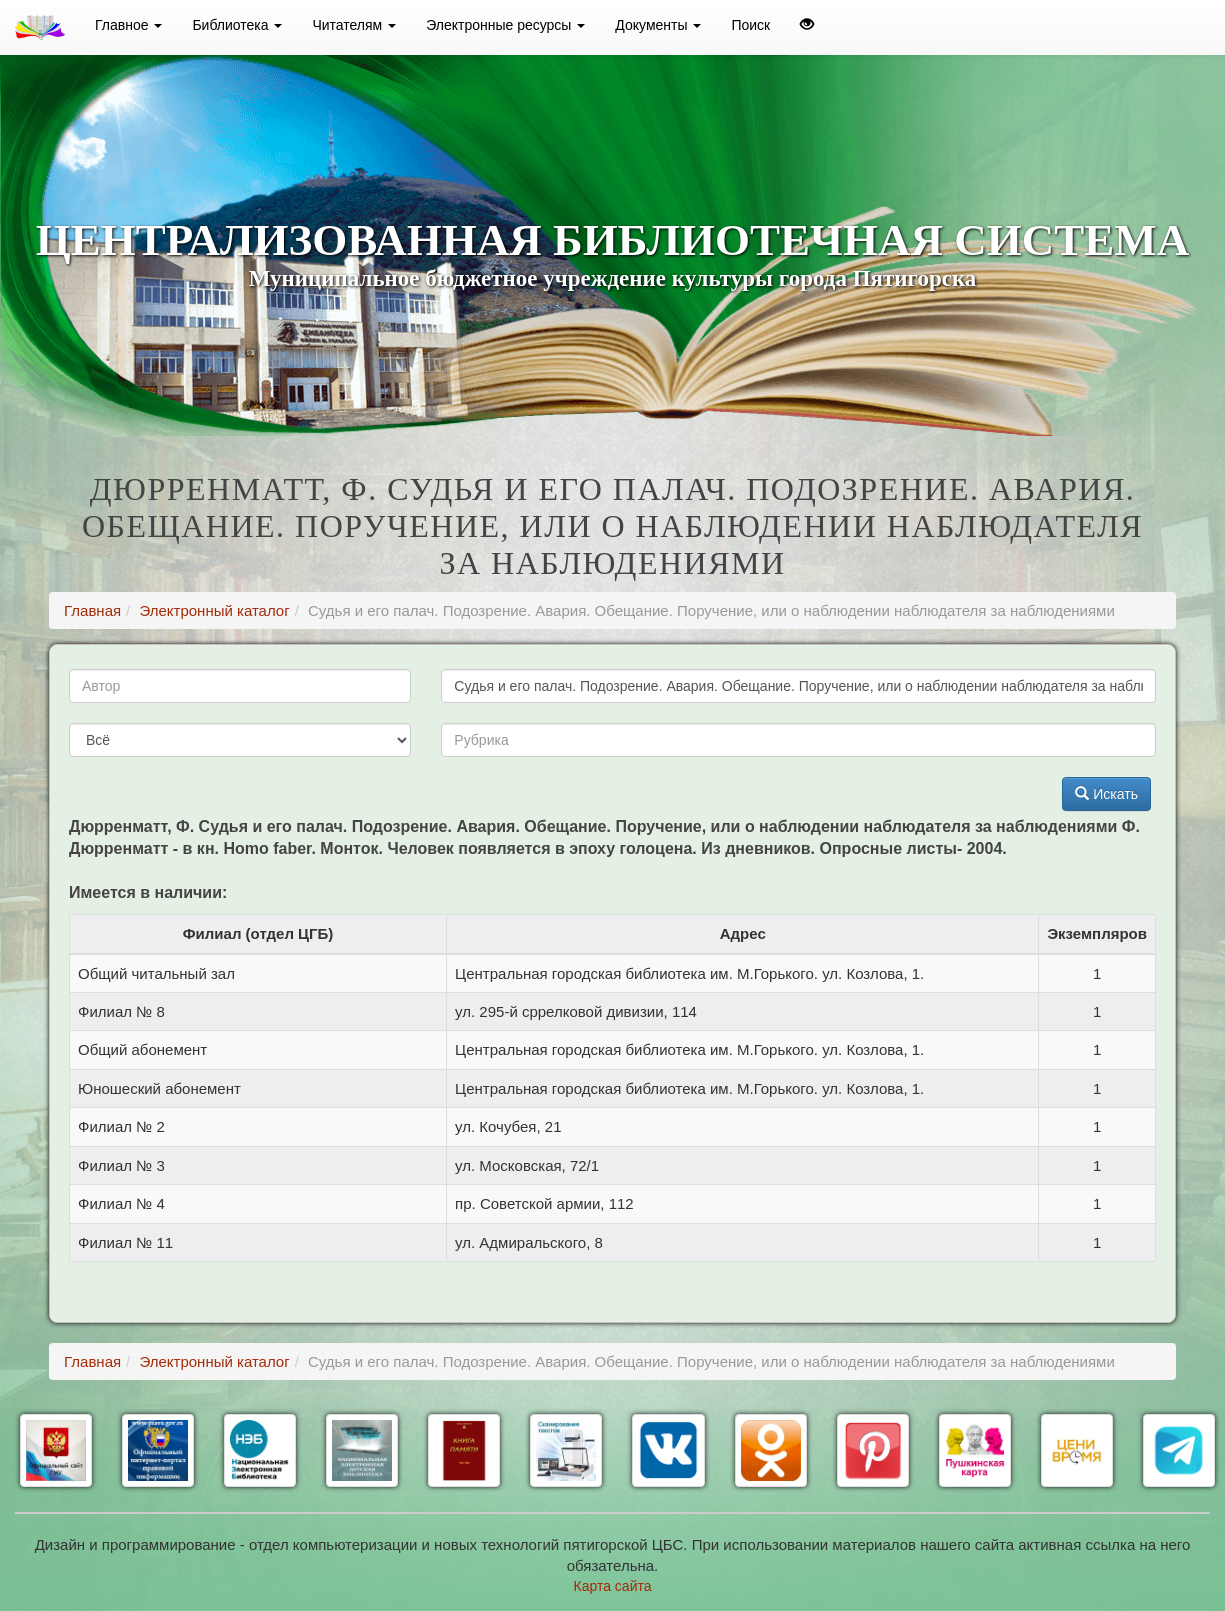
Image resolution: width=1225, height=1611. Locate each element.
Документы (658, 25)
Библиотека (237, 25)
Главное (128, 25)
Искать (1106, 794)
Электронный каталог (214, 610)
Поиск (750, 25)
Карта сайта (613, 1586)
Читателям (354, 25)
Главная (92, 610)
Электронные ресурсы (505, 25)
